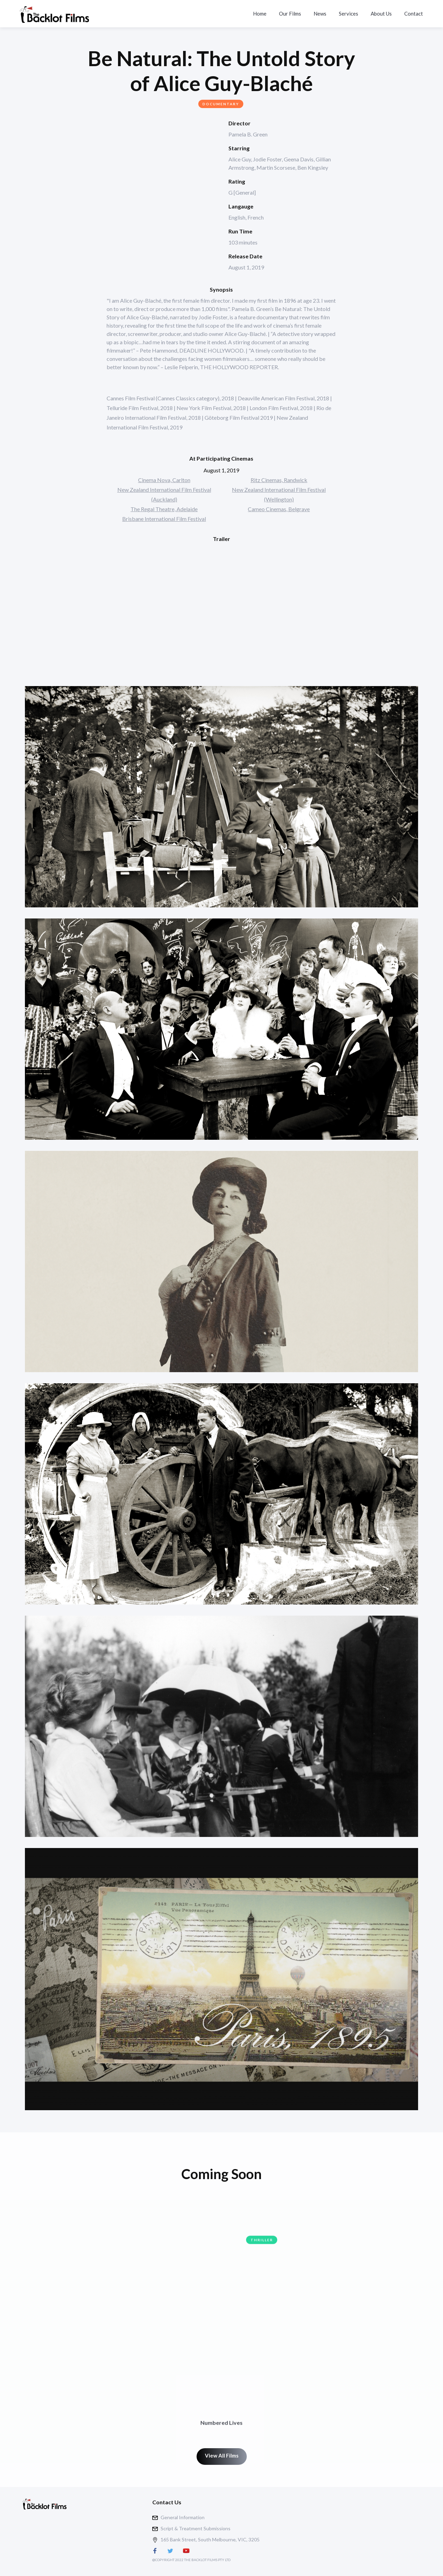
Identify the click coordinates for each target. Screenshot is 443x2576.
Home (259, 13)
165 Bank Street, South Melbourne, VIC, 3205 (210, 2539)
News (320, 13)
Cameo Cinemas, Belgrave (279, 509)
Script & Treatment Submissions (195, 2528)
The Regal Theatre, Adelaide (164, 509)
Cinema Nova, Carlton (164, 480)
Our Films (290, 13)
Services (348, 13)
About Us (381, 13)
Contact (413, 13)
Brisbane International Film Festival (164, 518)
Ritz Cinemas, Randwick (279, 480)
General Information (183, 2517)
